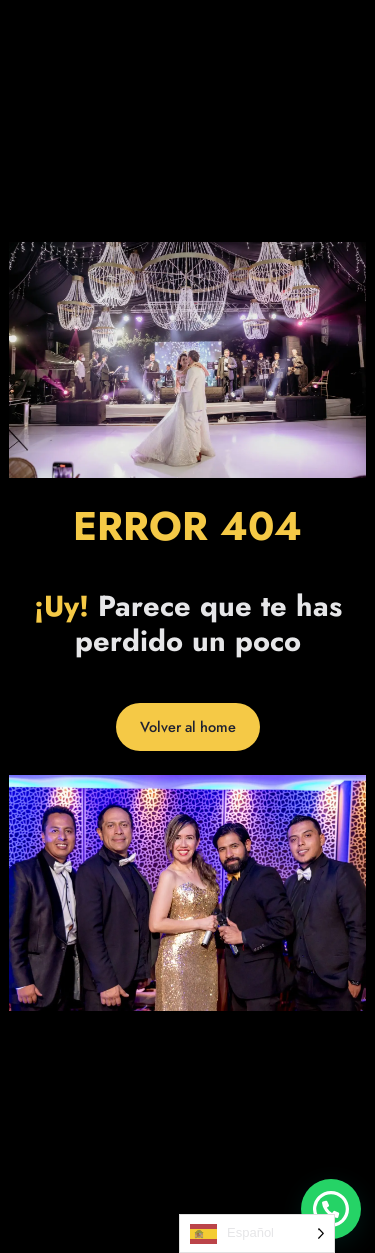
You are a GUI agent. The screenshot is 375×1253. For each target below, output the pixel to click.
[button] (331, 1209)
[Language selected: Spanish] (257, 1233)
